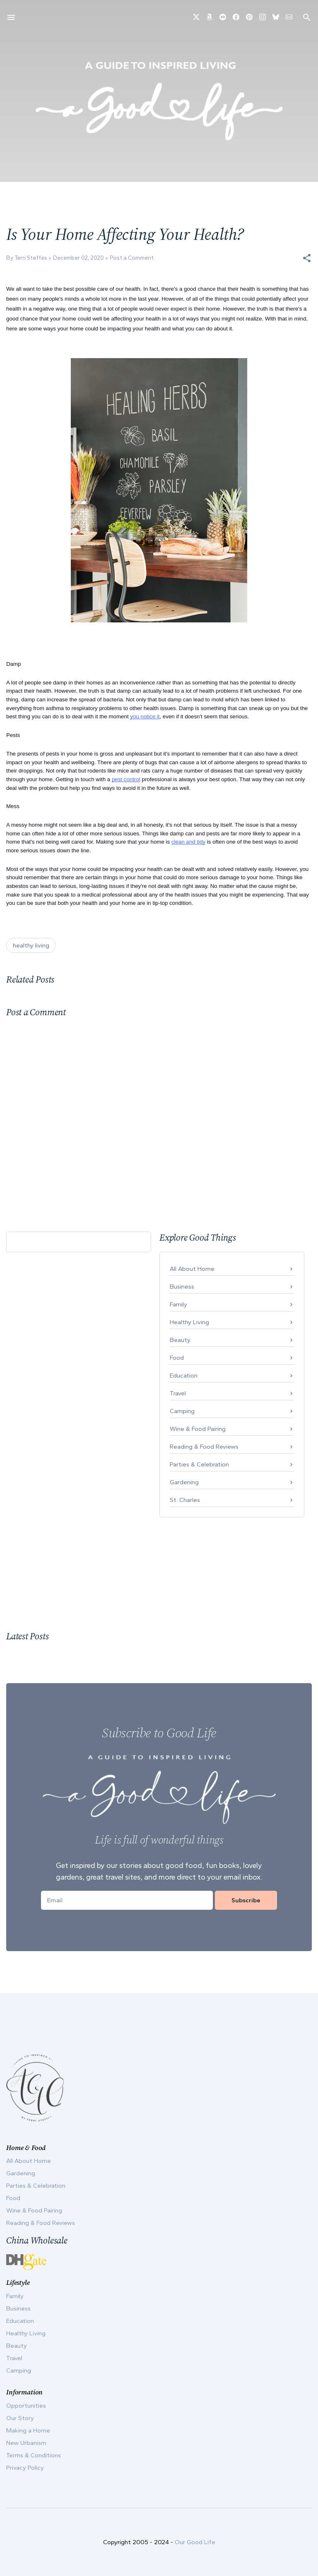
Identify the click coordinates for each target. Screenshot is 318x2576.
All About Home (192, 1268)
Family (178, 1304)
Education (184, 1375)
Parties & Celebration (199, 1464)
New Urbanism (26, 2443)
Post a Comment (132, 257)
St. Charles (185, 1500)
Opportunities (26, 2405)
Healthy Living (189, 1322)
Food (177, 1357)
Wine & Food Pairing (198, 1429)
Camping (182, 1411)
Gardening (184, 1482)
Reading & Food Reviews (204, 1446)
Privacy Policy (25, 2467)
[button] (307, 258)
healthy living (31, 945)
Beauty (180, 1340)
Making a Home (28, 2430)
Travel (178, 1393)
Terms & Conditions (33, 2455)
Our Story (20, 2418)
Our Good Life (195, 2542)
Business (182, 1286)
